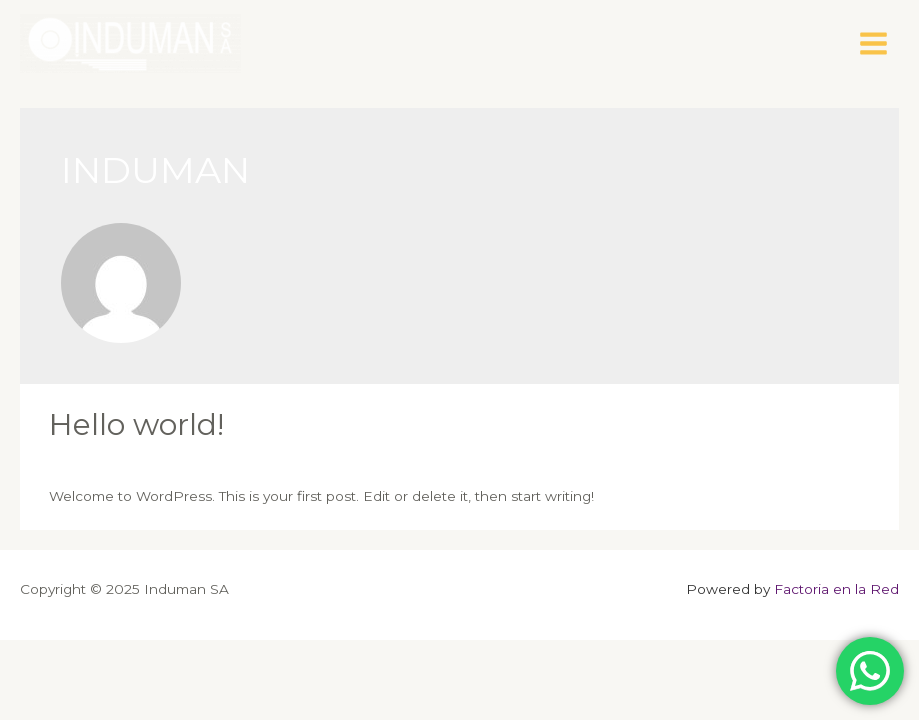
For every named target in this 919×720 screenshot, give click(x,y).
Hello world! (136, 424)
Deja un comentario (117, 459)
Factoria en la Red (836, 589)
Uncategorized (248, 459)
